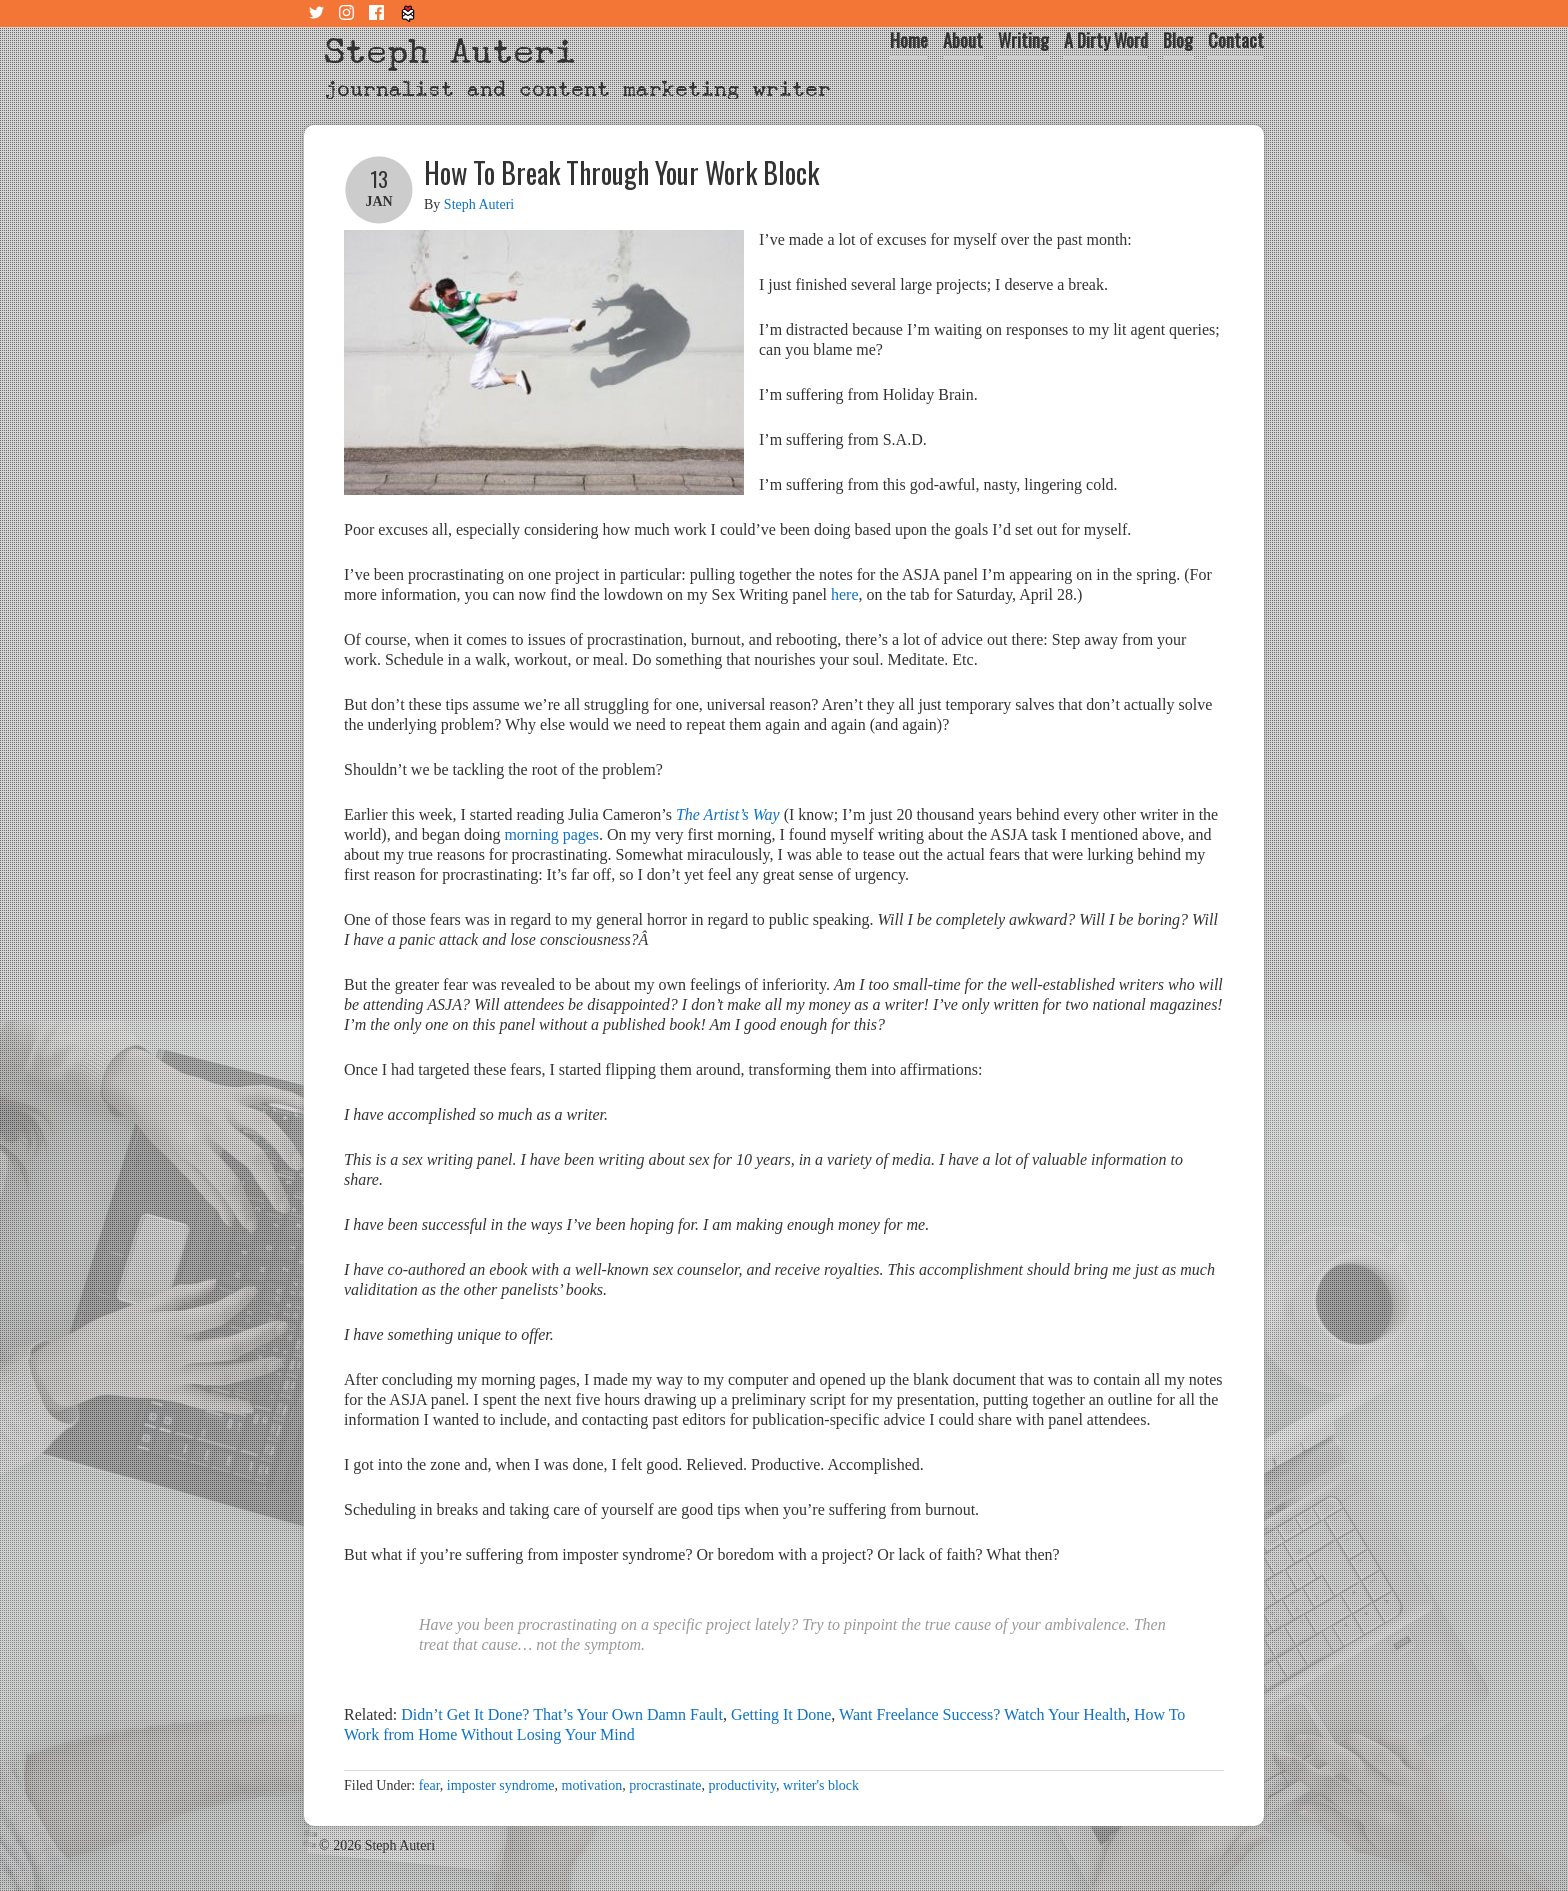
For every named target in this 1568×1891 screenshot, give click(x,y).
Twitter (319, 13)
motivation (592, 1785)
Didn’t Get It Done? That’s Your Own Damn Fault (562, 1714)
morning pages (551, 834)
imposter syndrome (501, 1785)
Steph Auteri (450, 51)
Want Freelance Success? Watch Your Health (982, 1714)
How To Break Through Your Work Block (621, 172)
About (963, 40)
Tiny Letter (409, 13)
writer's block (821, 1785)
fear (429, 1785)
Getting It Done (781, 1714)
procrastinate (665, 1785)
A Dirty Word (1106, 40)
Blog (1178, 40)
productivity (743, 1785)
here (845, 594)
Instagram (349, 13)
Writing (1023, 40)
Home (909, 40)
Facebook (379, 13)
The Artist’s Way (728, 814)
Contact (1236, 40)
